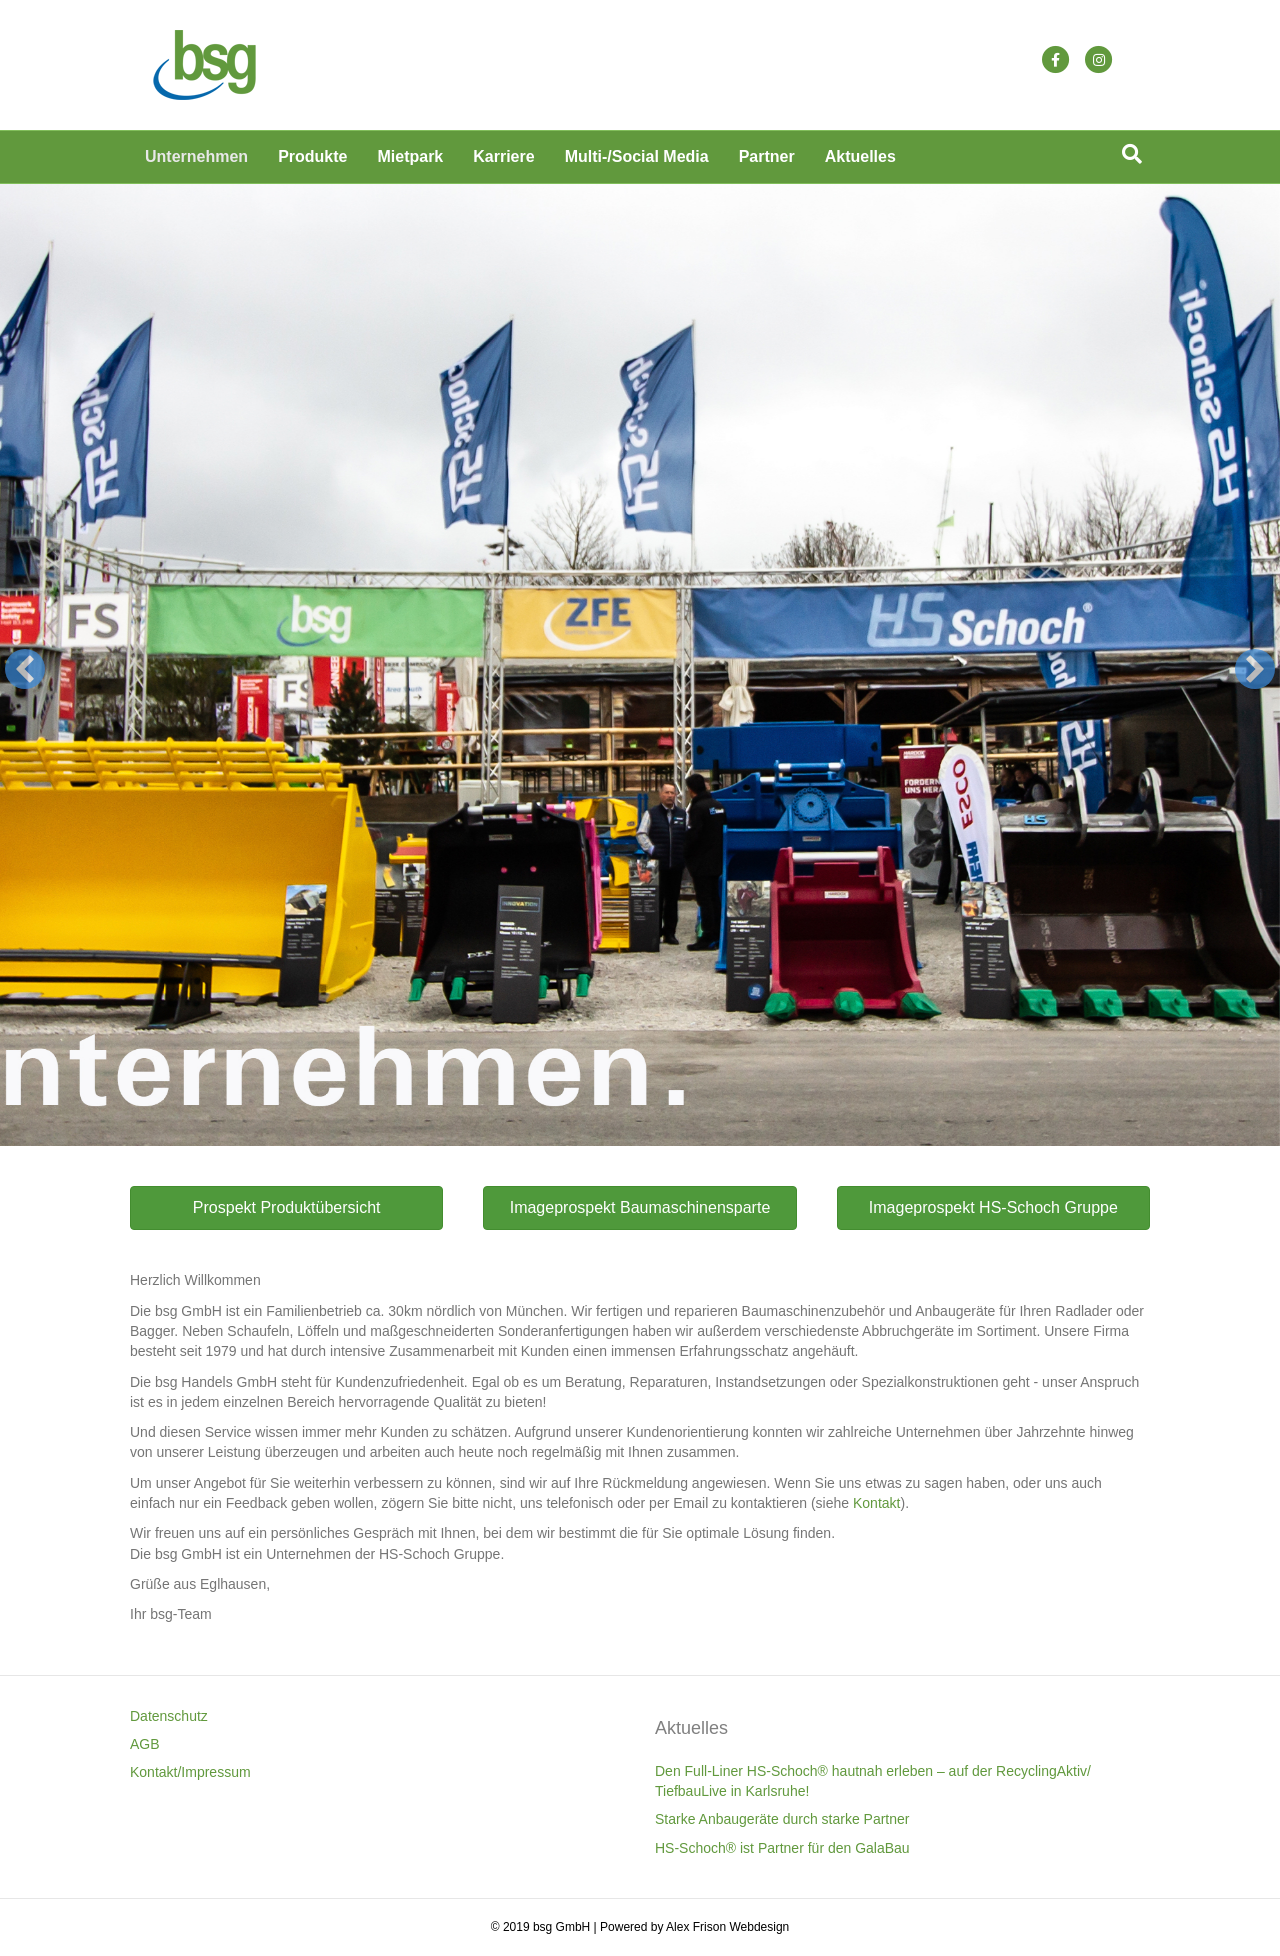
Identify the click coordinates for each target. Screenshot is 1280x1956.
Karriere (503, 156)
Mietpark (410, 156)
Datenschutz (169, 1716)
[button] (25, 669)
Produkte (312, 156)
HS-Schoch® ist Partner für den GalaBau (782, 1848)
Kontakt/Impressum (190, 1772)
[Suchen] (1132, 154)
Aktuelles (860, 156)
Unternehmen (196, 156)
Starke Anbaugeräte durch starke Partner (782, 1819)
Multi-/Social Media (637, 156)
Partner (767, 156)
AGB (145, 1744)
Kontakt (876, 1503)
